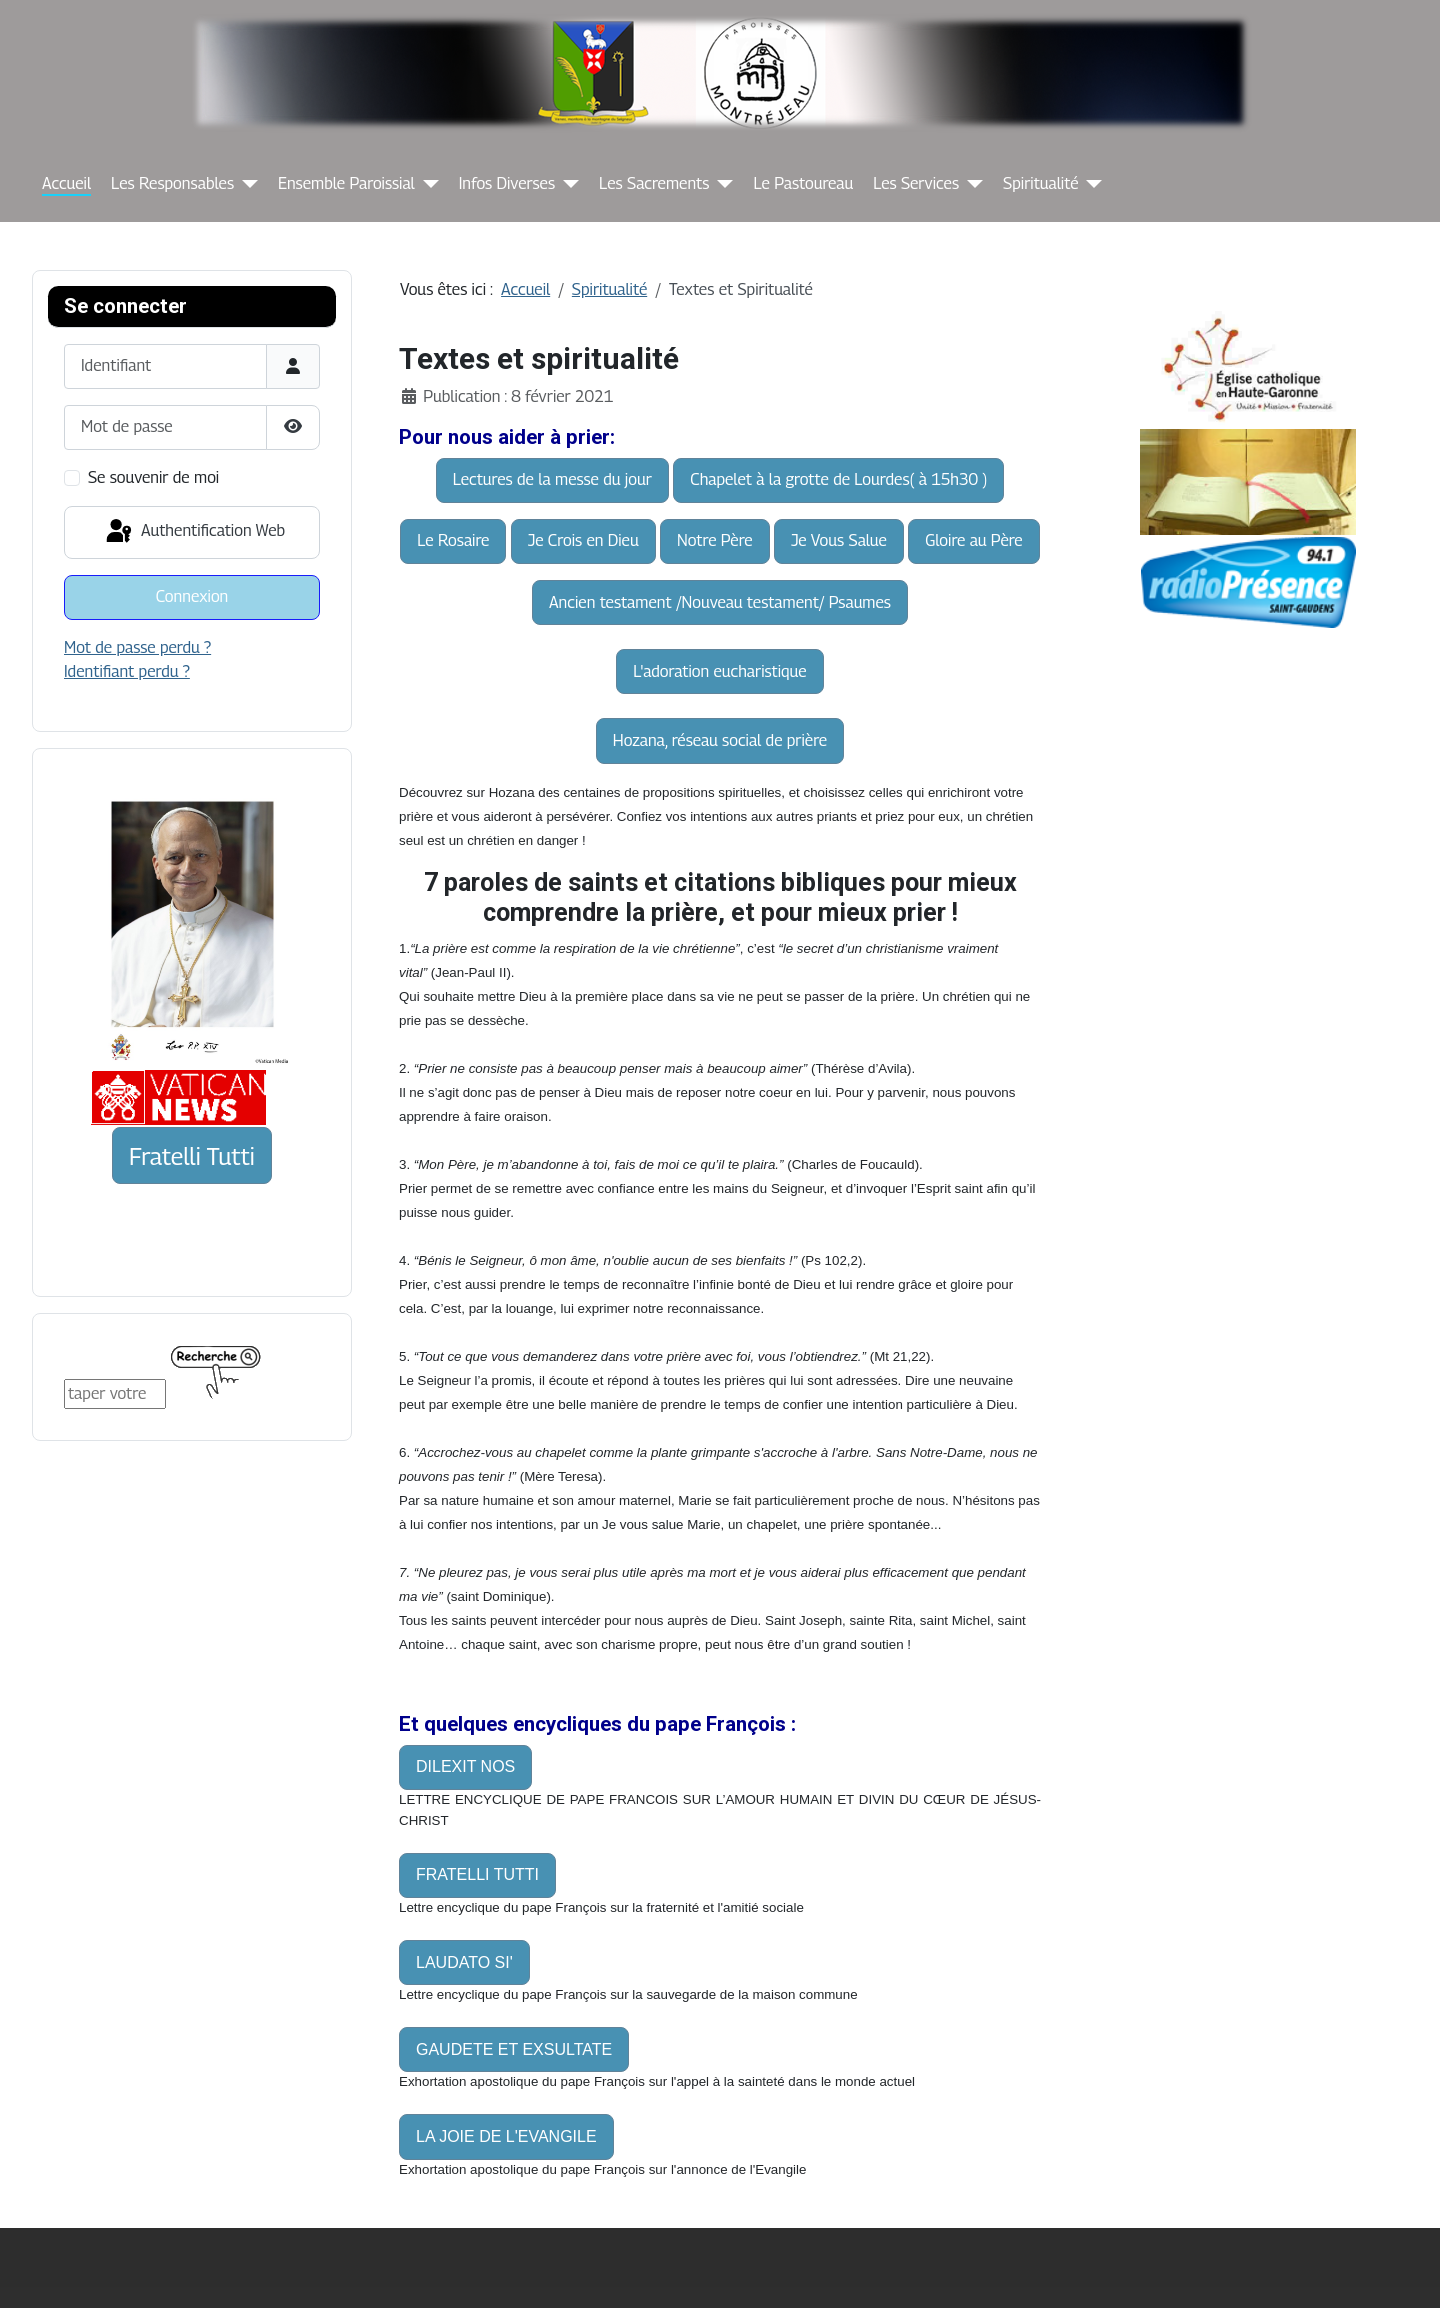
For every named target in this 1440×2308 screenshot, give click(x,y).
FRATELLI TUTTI (477, 1874)
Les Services (916, 183)
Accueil (66, 183)
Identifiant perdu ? (127, 671)
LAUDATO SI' (464, 1962)
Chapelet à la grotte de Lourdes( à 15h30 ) (838, 479)
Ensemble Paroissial (346, 183)
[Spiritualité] (1090, 184)
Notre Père (715, 540)
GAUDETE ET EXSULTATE (514, 2049)
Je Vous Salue (839, 540)
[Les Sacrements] (721, 184)
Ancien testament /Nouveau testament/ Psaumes (720, 602)
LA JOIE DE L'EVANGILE (506, 2136)
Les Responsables (172, 183)
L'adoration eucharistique (719, 671)
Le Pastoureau (803, 183)
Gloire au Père (973, 540)
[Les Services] (971, 184)
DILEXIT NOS (465, 1766)
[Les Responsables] (246, 184)
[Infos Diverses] (567, 184)
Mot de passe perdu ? (137, 647)
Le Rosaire (453, 540)
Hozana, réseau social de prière (720, 740)
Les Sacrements (654, 183)
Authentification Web (194, 532)
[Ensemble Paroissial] (427, 184)
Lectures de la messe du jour (552, 479)
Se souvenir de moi (153, 477)
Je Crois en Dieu (583, 540)
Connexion (192, 596)
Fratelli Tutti (192, 1156)
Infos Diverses (507, 183)
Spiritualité (1040, 183)
